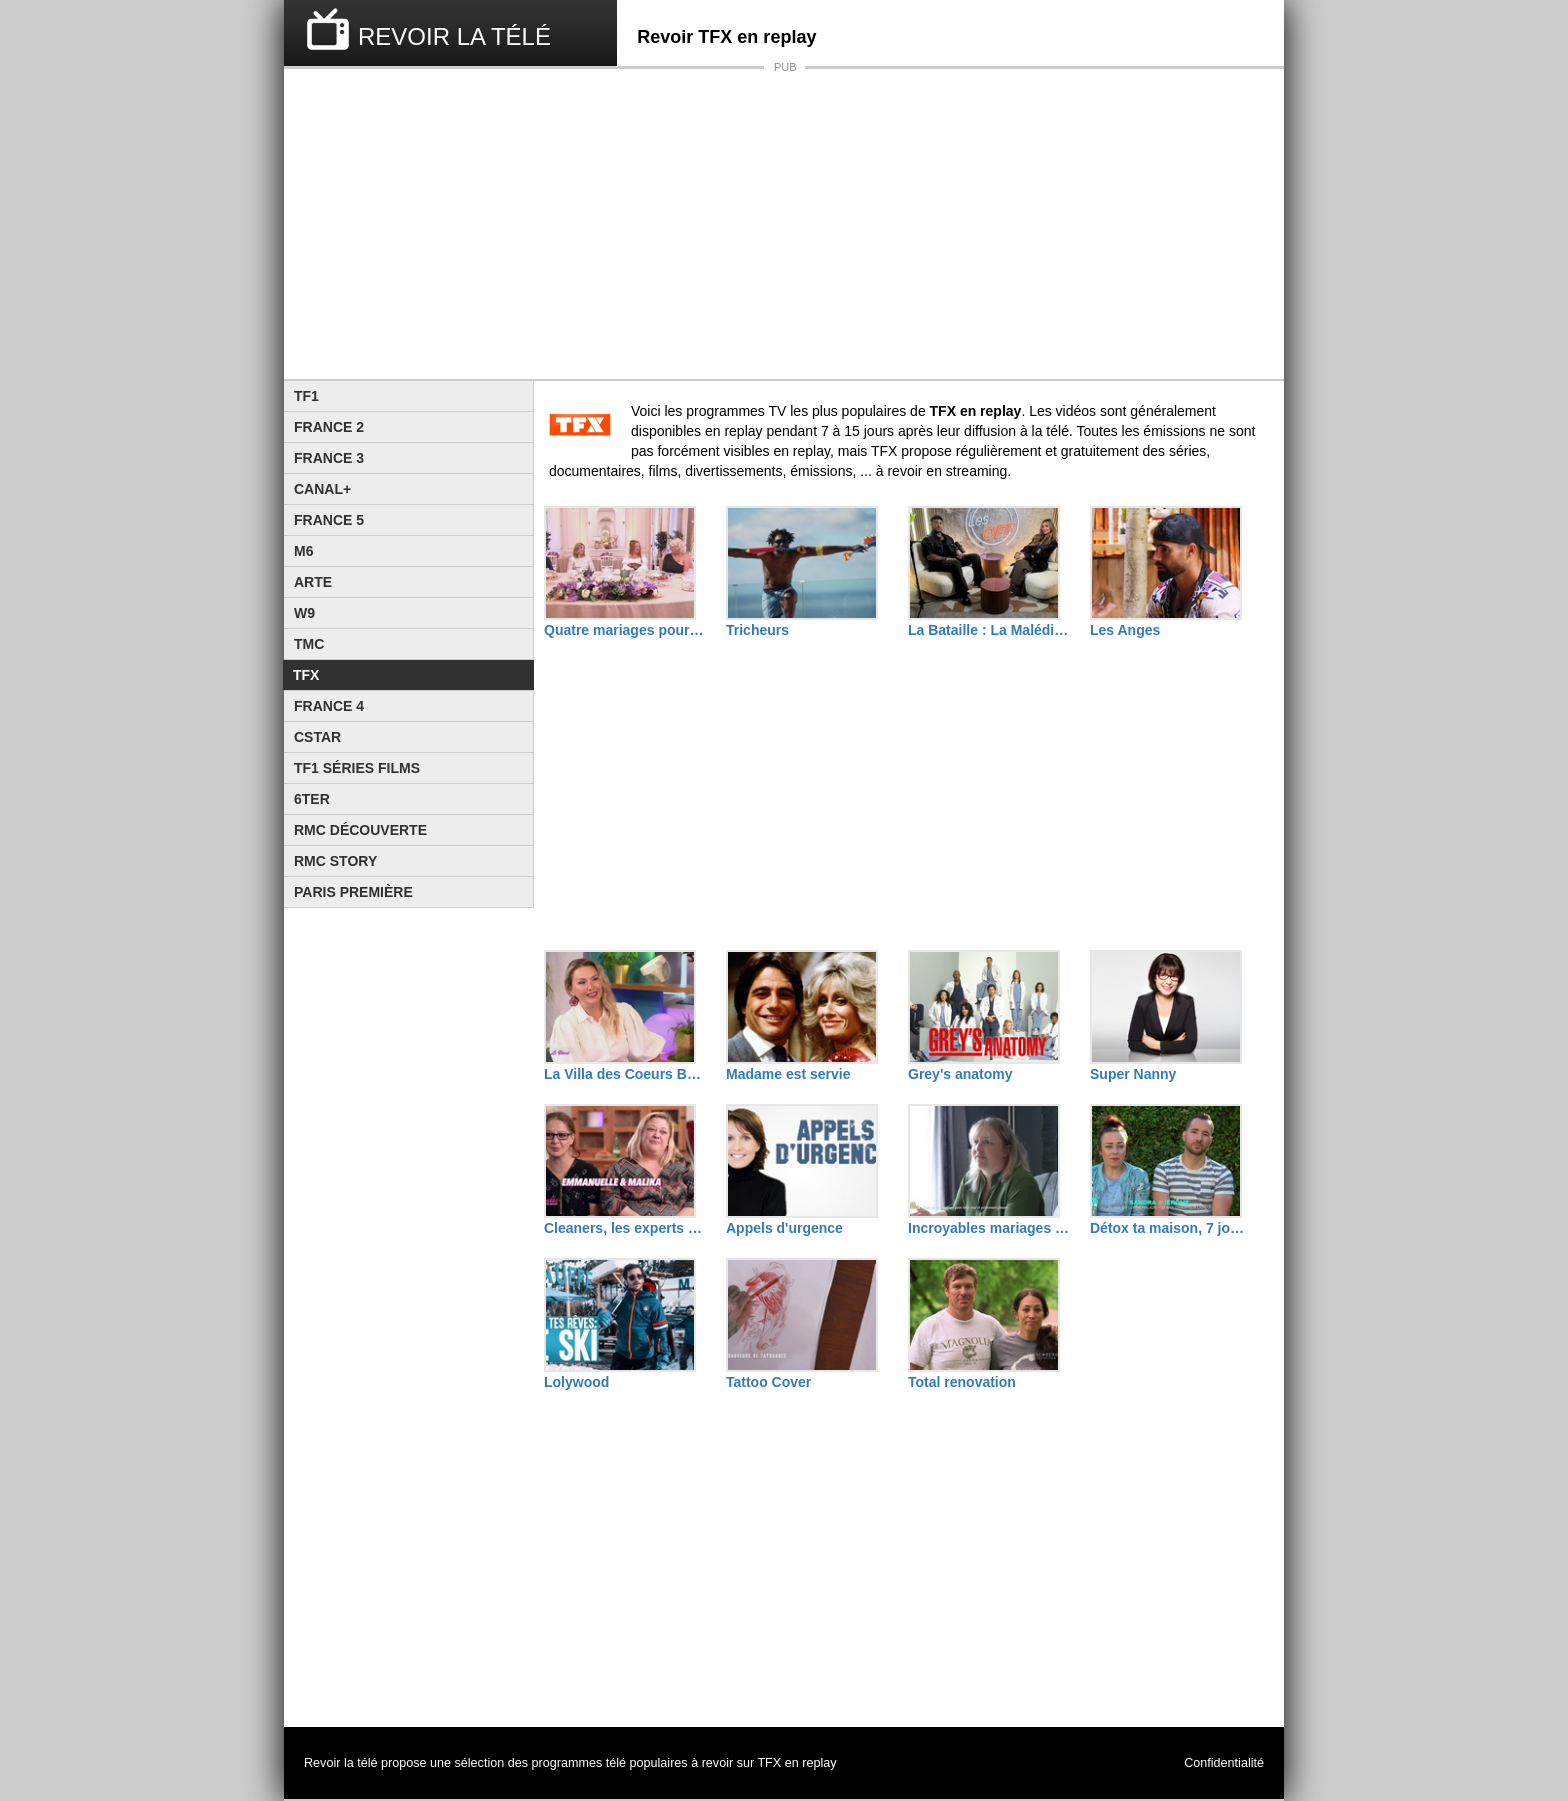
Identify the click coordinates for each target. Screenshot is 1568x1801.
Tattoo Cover (768, 1382)
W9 (304, 613)
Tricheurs (757, 630)
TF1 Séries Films (357, 768)
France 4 (329, 706)
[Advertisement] (784, 224)
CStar (317, 737)
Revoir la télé (341, 1763)
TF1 (306, 396)
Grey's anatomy (960, 1074)
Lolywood (576, 1382)
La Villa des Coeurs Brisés (625, 1074)
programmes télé (579, 1763)
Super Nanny (1133, 1074)
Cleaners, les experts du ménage (625, 1228)
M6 (303, 551)
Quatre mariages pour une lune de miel (625, 630)
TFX (306, 675)
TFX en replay (796, 1763)
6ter (312, 799)
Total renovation (962, 1382)
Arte (313, 582)
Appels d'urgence (784, 1228)
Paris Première (353, 892)
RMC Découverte (360, 830)
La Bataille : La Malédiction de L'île (989, 630)
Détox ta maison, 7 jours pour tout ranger (1171, 1228)
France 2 (329, 427)
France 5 (329, 520)
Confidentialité (1224, 1763)
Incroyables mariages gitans (989, 1228)
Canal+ (322, 489)
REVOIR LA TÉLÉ (454, 36)
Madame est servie (788, 1074)
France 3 (329, 458)
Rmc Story (335, 861)
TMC (309, 644)
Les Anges (1125, 630)
